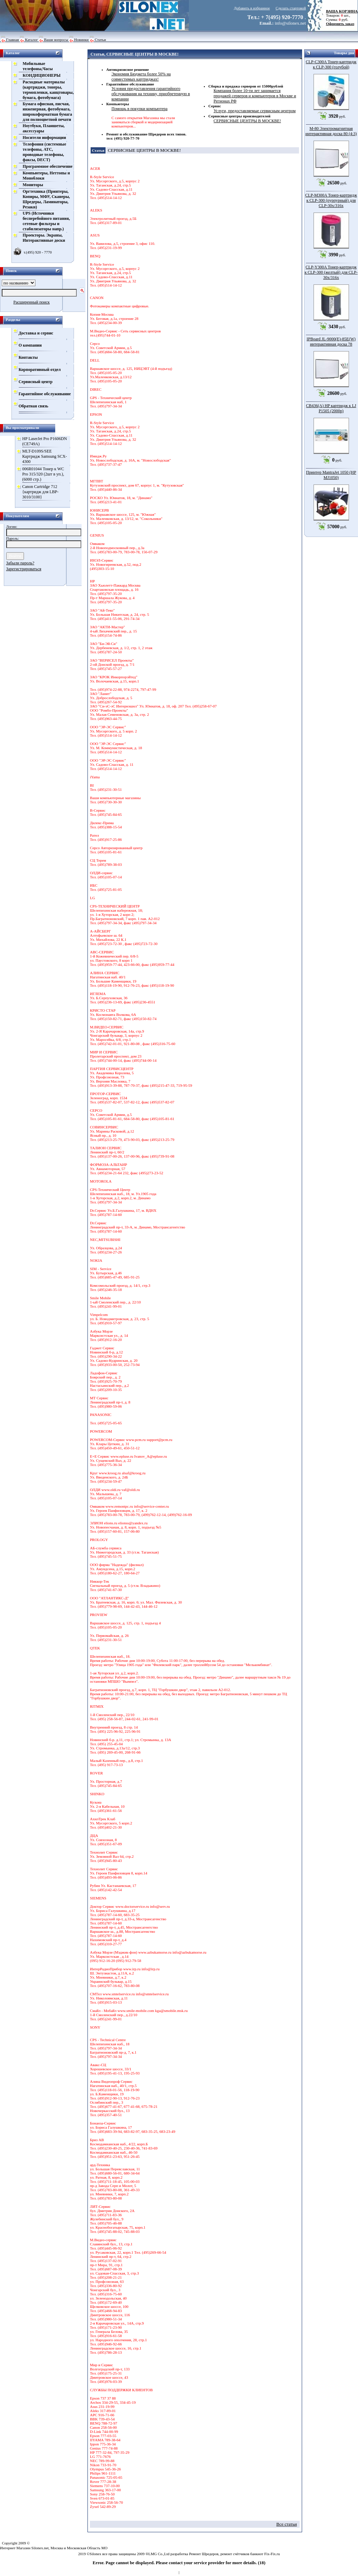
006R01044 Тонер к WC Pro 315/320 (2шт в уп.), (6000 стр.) (43, 474)
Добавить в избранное (252, 8)
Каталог (31, 40)
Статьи (100, 40)
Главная (12, 40)
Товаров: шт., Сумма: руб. (340, 15)
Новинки (81, 40)
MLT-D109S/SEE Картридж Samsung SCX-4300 (44, 456)
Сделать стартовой (291, 8)
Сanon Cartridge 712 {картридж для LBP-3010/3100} (40, 491)
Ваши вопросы (56, 40)
